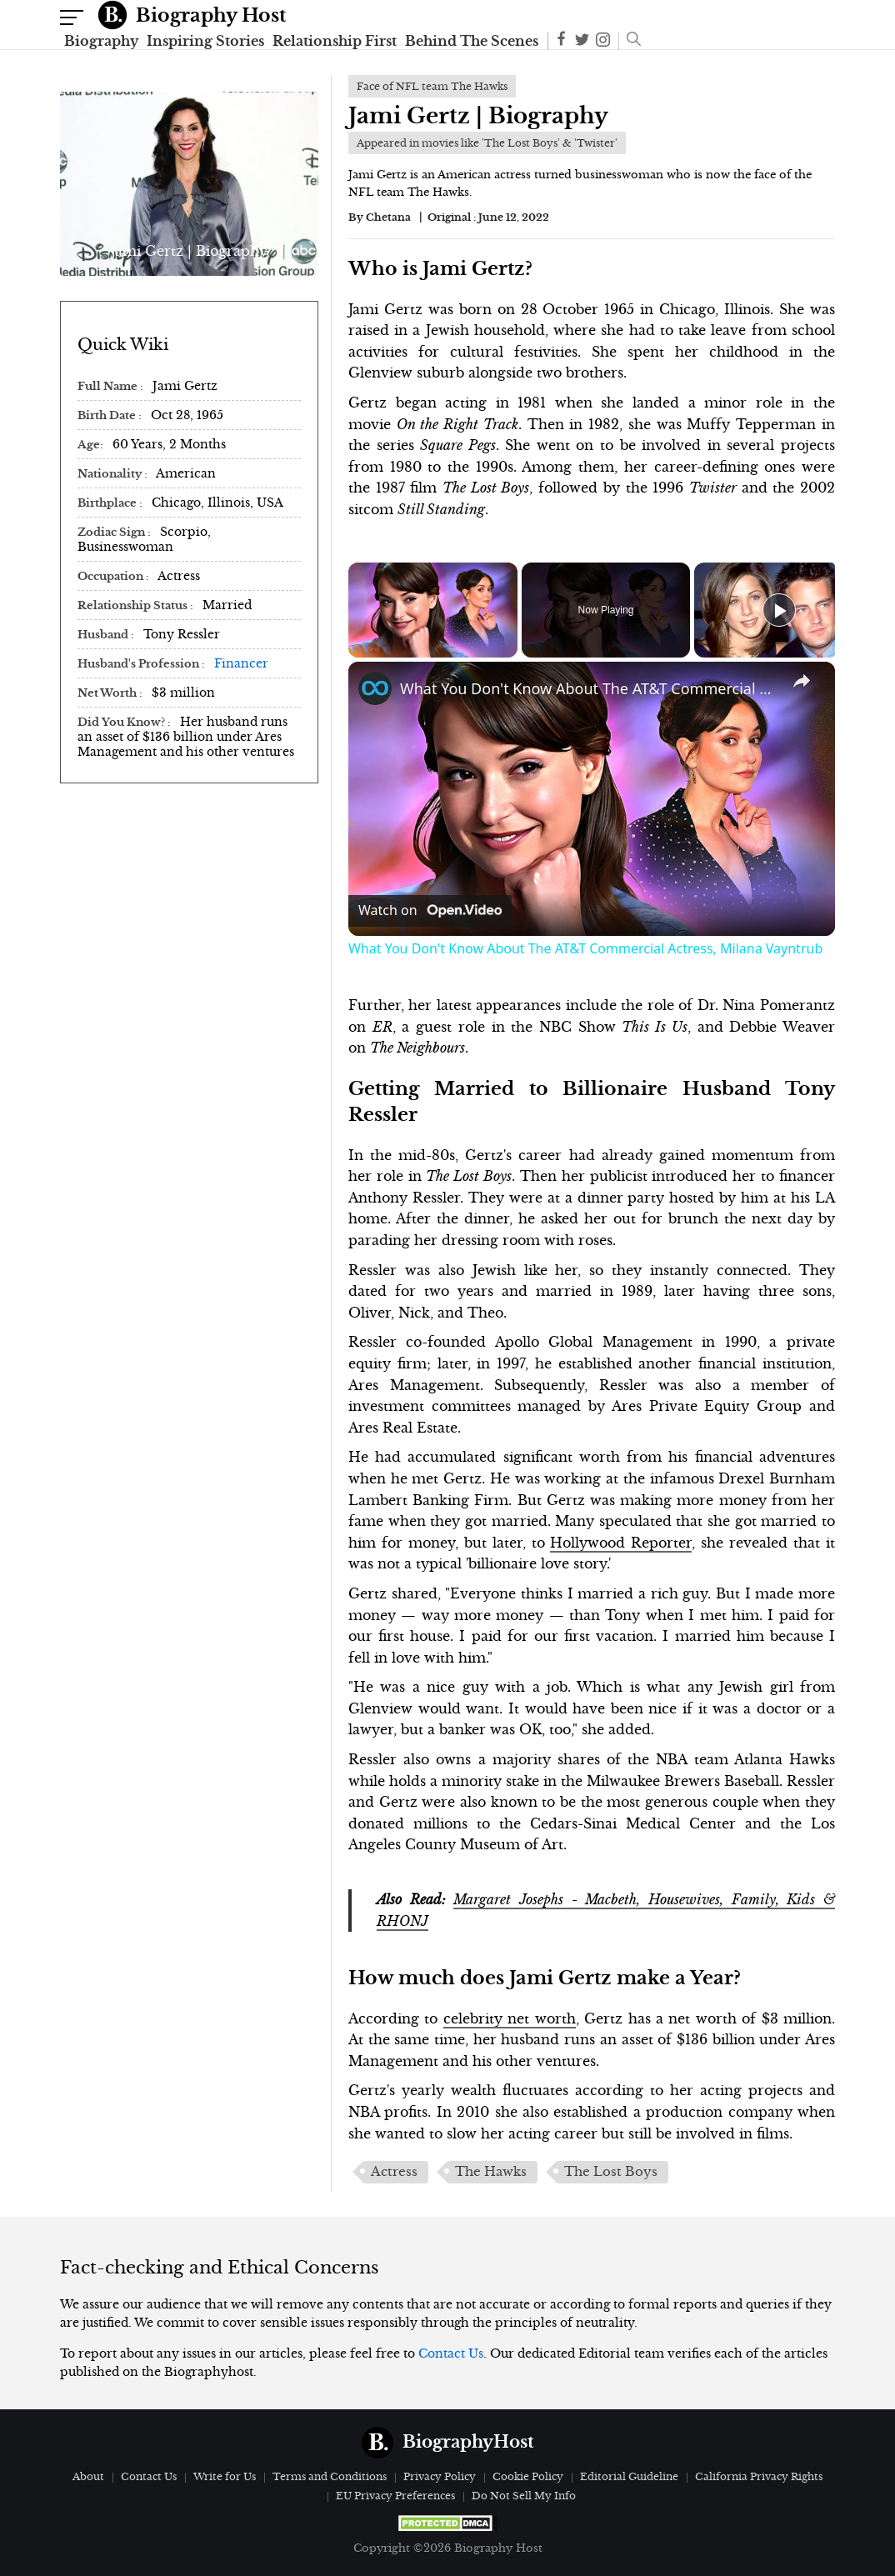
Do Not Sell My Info (524, 2495)
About (88, 2476)
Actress (394, 2171)
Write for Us (224, 2476)
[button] (629, 41)
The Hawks (491, 2171)
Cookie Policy (527, 2476)
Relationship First (334, 41)
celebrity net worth (509, 2018)
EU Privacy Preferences (395, 2495)
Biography (101, 41)
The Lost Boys (611, 2171)
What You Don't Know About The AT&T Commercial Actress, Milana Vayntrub (589, 688)
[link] (375, 688)
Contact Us (450, 2353)
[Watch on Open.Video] (430, 910)
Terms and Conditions (329, 2476)
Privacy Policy (439, 2476)
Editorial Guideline (629, 2476)
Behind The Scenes (471, 41)
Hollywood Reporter (621, 1542)
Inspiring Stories (205, 41)
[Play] (779, 610)
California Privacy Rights (758, 2476)
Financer (241, 663)
